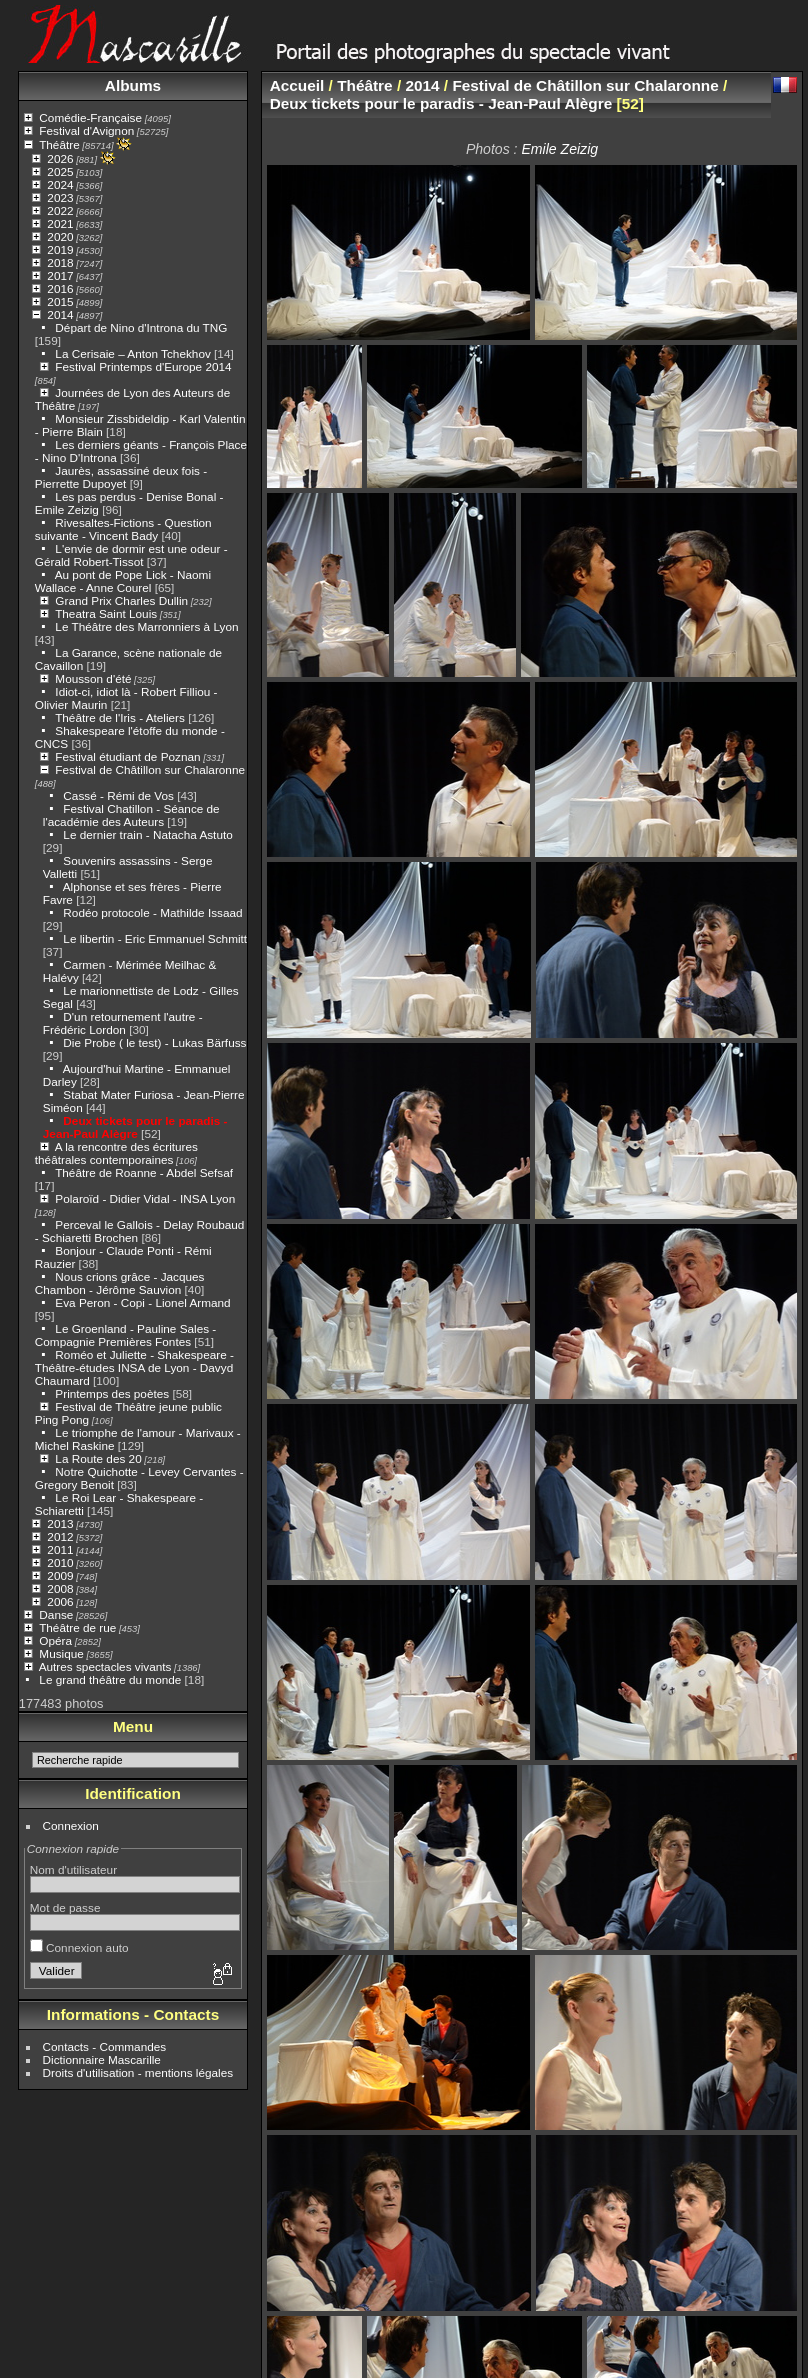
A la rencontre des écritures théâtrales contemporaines (116, 1153)
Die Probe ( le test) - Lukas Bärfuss (154, 1042)
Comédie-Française (90, 117)
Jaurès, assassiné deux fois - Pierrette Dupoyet (121, 477)
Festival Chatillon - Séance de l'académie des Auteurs (131, 815)
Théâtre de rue (77, 1627)
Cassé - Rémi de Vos (118, 795)
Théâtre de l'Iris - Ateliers (120, 717)
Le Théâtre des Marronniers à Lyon (146, 626)
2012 (60, 1536)
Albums (133, 85)
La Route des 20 (98, 1458)
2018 (60, 262)
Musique (61, 1653)
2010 (60, 1562)
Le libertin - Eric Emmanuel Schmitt (155, 938)
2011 (60, 1549)
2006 (60, 1601)
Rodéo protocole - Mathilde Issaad (152, 912)
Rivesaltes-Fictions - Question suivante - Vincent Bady (123, 529)
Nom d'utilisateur (73, 1869)
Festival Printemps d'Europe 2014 (143, 366)
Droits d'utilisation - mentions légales (138, 2072)
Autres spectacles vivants (105, 1666)
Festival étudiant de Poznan (127, 756)
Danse (56, 1614)
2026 (60, 158)
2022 (60, 210)
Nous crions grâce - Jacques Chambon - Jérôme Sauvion (120, 1283)
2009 (60, 1575)
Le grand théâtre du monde (110, 1679)
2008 (60, 1588)
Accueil (297, 85)
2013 (60, 1523)
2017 (60, 275)
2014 (60, 314)
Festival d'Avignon (86, 130)
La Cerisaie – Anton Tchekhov (132, 353)
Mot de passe (65, 1907)
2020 (60, 236)
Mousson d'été (93, 678)
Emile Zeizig (559, 149)
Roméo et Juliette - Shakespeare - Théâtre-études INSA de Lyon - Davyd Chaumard (134, 1367)
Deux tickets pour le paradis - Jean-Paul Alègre (135, 1127)
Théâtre (59, 144)
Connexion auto (79, 1947)
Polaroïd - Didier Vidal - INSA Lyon (145, 1198)
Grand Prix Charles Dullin (121, 600)
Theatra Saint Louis (106, 613)
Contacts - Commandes (105, 2046)
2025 (60, 171)
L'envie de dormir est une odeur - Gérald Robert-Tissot (131, 555)
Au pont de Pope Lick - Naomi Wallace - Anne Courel (123, 581)
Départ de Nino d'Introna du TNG (141, 327)
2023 (60, 197)
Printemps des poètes (112, 1393)
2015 (60, 301)
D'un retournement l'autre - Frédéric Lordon (123, 1023)
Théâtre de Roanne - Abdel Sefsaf (144, 1172)
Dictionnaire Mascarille (102, 2059)
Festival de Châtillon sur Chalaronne (150, 769)
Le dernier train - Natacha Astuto (147, 834)
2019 (60, 249)
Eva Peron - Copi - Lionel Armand (142, 1302)
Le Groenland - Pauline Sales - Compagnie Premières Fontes (125, 1335)
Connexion (71, 1825)
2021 (60, 223)
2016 (60, 288)
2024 (60, 184)
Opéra (55, 1640)
